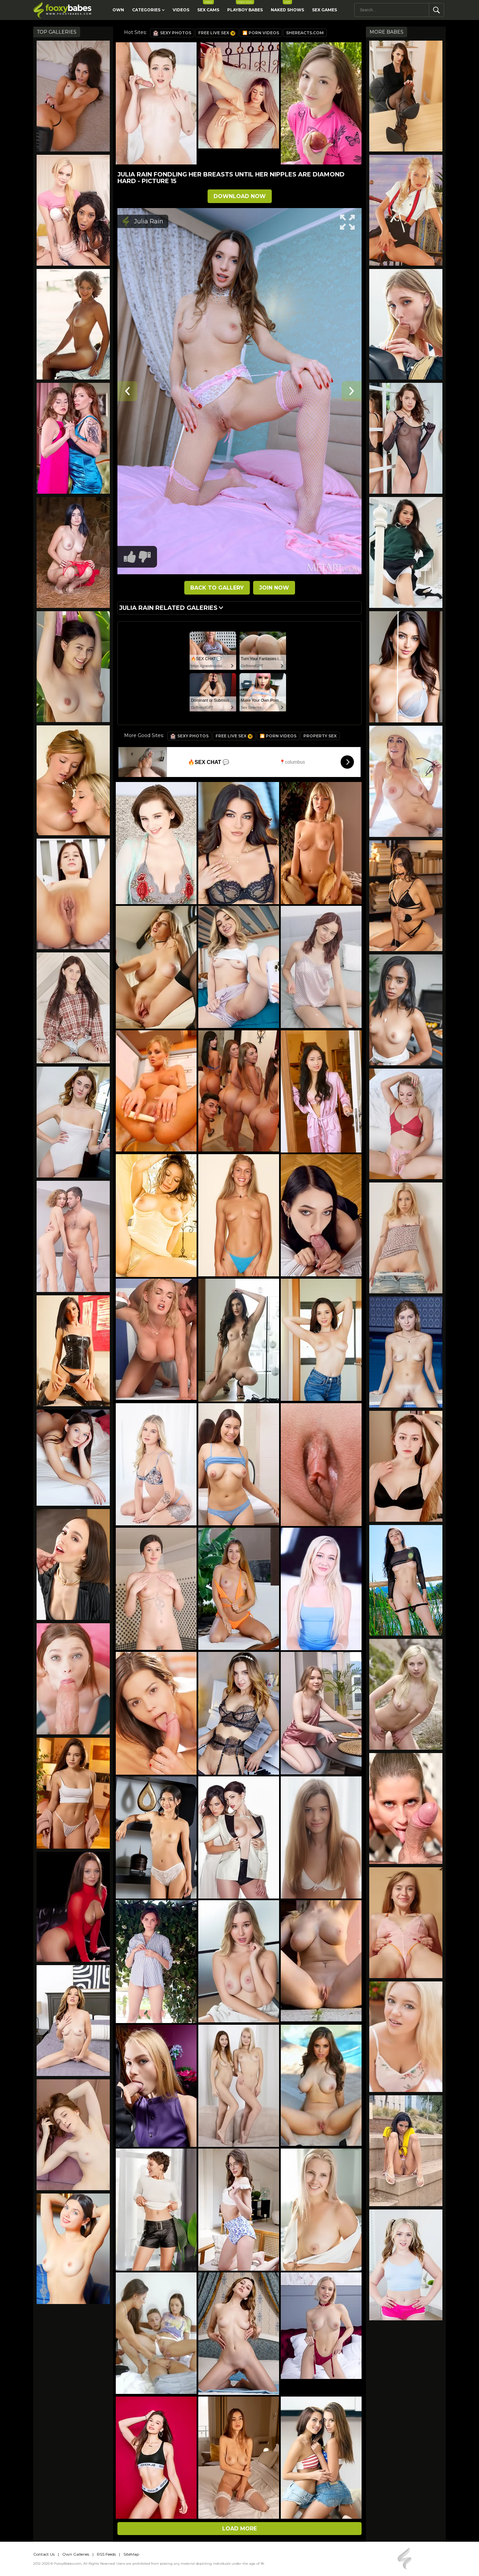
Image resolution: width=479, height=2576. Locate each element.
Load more (239, 2528)
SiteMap (131, 2554)
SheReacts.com (305, 32)
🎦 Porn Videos (260, 32)
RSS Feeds (106, 2554)
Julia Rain (148, 221)
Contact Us (44, 2554)
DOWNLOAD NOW (240, 196)
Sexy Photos (172, 33)
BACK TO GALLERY (217, 588)
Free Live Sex (217, 33)
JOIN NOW (274, 588)
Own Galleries (75, 2554)
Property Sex (320, 735)
